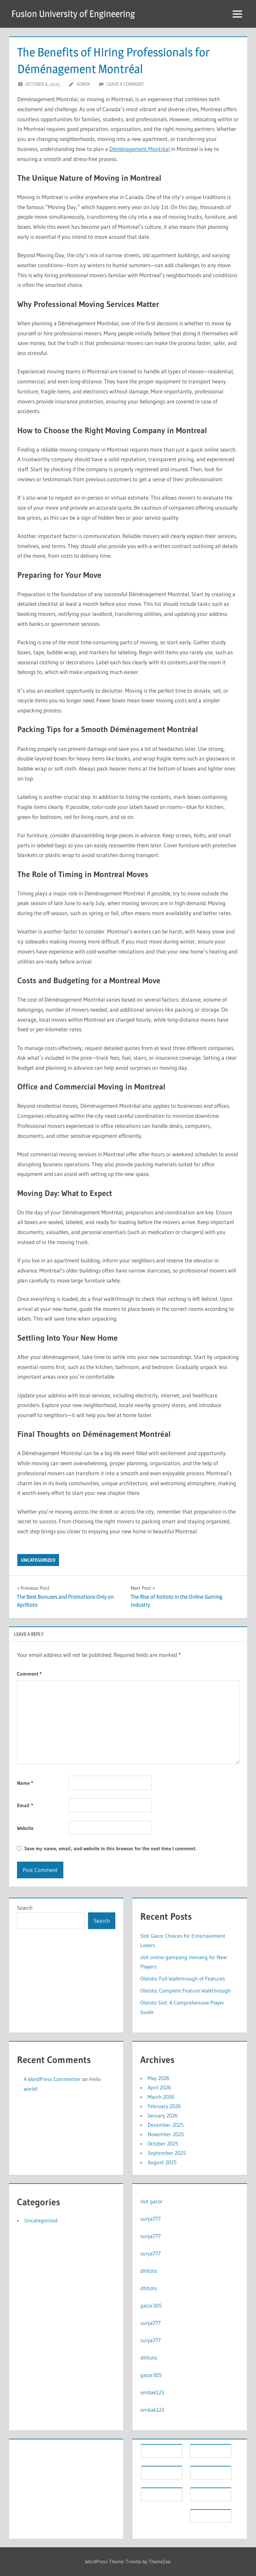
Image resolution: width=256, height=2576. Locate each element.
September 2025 (167, 2153)
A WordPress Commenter (52, 2079)
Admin (83, 84)
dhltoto (148, 2270)
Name (25, 1783)
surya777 (150, 2218)
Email (25, 1805)
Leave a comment (125, 84)
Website (25, 1828)
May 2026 (158, 2078)
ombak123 (152, 2392)
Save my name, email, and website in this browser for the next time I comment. (110, 1848)
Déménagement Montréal (139, 148)
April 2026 (159, 2087)
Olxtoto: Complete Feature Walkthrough (185, 1990)
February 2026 (164, 2106)
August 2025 (162, 2162)
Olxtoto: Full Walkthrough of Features (182, 1978)
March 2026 (161, 2096)
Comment (29, 1674)
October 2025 (163, 2143)
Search (25, 1907)
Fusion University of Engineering (73, 13)
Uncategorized (38, 1560)
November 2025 (166, 2134)
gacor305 (151, 2305)
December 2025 (166, 2124)
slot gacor (151, 2201)
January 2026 (163, 2115)
